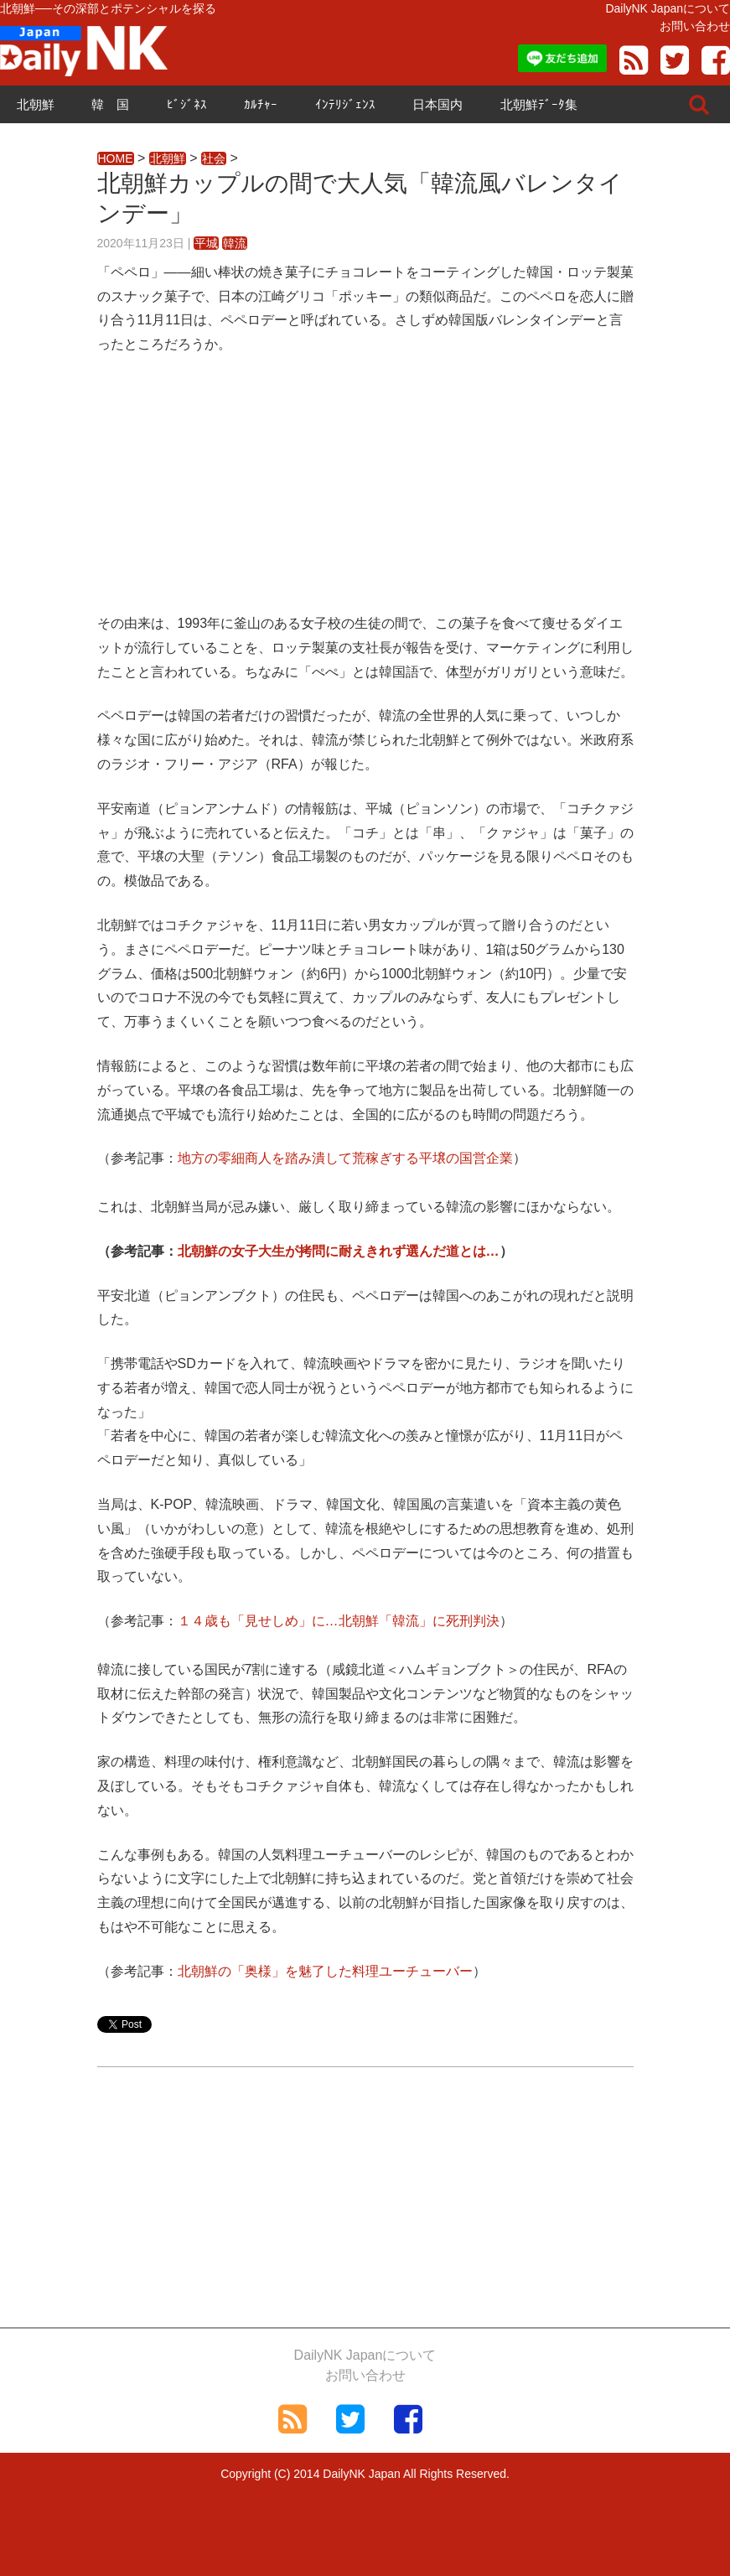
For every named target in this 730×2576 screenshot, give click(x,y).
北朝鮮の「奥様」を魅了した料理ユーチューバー (325, 1971)
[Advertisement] (365, 494)
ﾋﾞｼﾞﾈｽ (187, 104)
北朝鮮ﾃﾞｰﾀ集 (538, 104)
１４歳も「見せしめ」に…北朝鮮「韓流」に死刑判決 (339, 1621)
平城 (206, 243)
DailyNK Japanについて (667, 8)
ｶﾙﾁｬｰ (260, 104)
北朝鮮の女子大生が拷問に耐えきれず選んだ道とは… (339, 1251)
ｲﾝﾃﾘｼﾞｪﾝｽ (345, 104)
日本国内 (437, 104)
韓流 (234, 243)
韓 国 (110, 104)
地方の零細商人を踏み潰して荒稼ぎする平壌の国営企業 (345, 1158)
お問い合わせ (695, 26)
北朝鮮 (35, 104)
